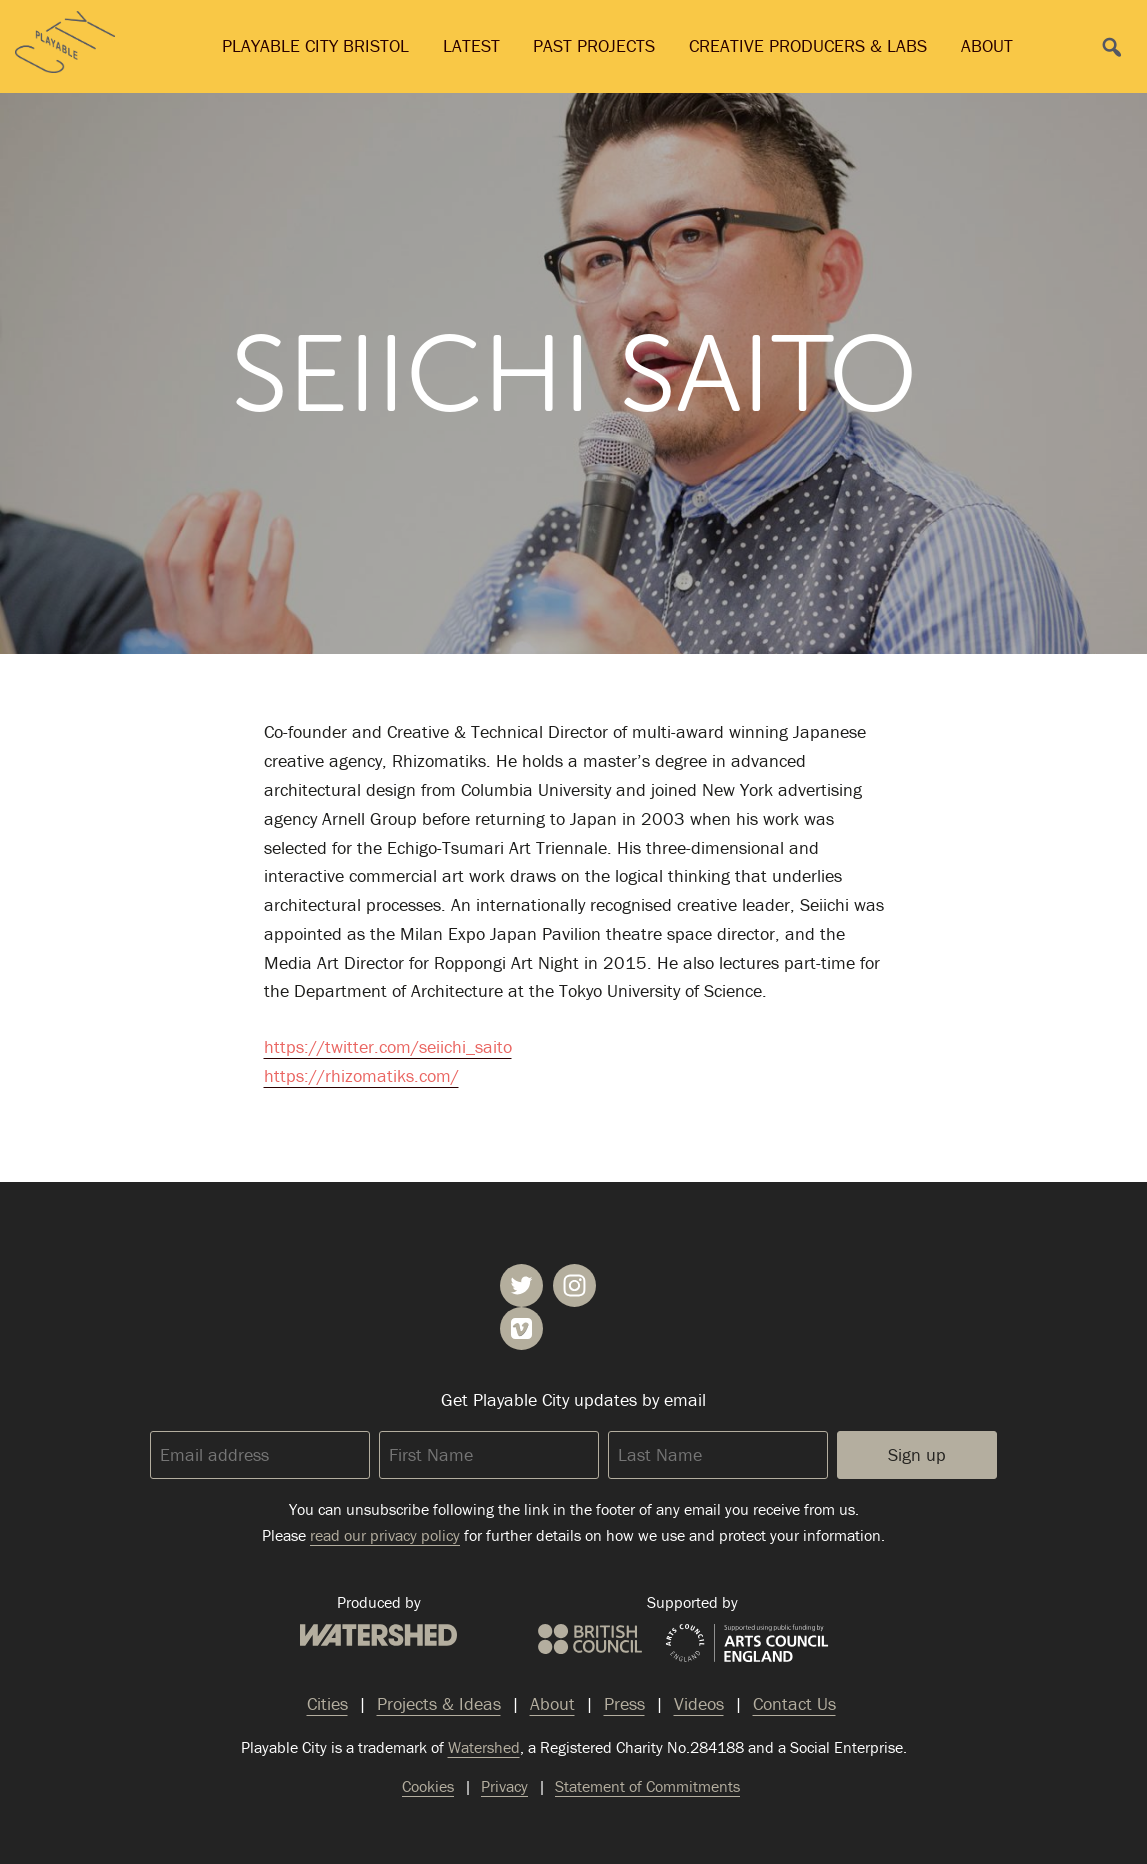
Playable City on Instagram (574, 1285)
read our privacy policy (385, 1535)
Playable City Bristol (315, 45)
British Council (590, 1639)
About (987, 45)
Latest (471, 45)
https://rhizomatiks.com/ (361, 1075)
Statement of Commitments (647, 1786)
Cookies (428, 1786)
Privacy (504, 1786)
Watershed (378, 1635)
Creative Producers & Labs (808, 45)
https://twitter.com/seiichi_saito (388, 1046)
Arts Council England (747, 1644)
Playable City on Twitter (521, 1285)
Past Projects (594, 45)
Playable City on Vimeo (521, 1328)
